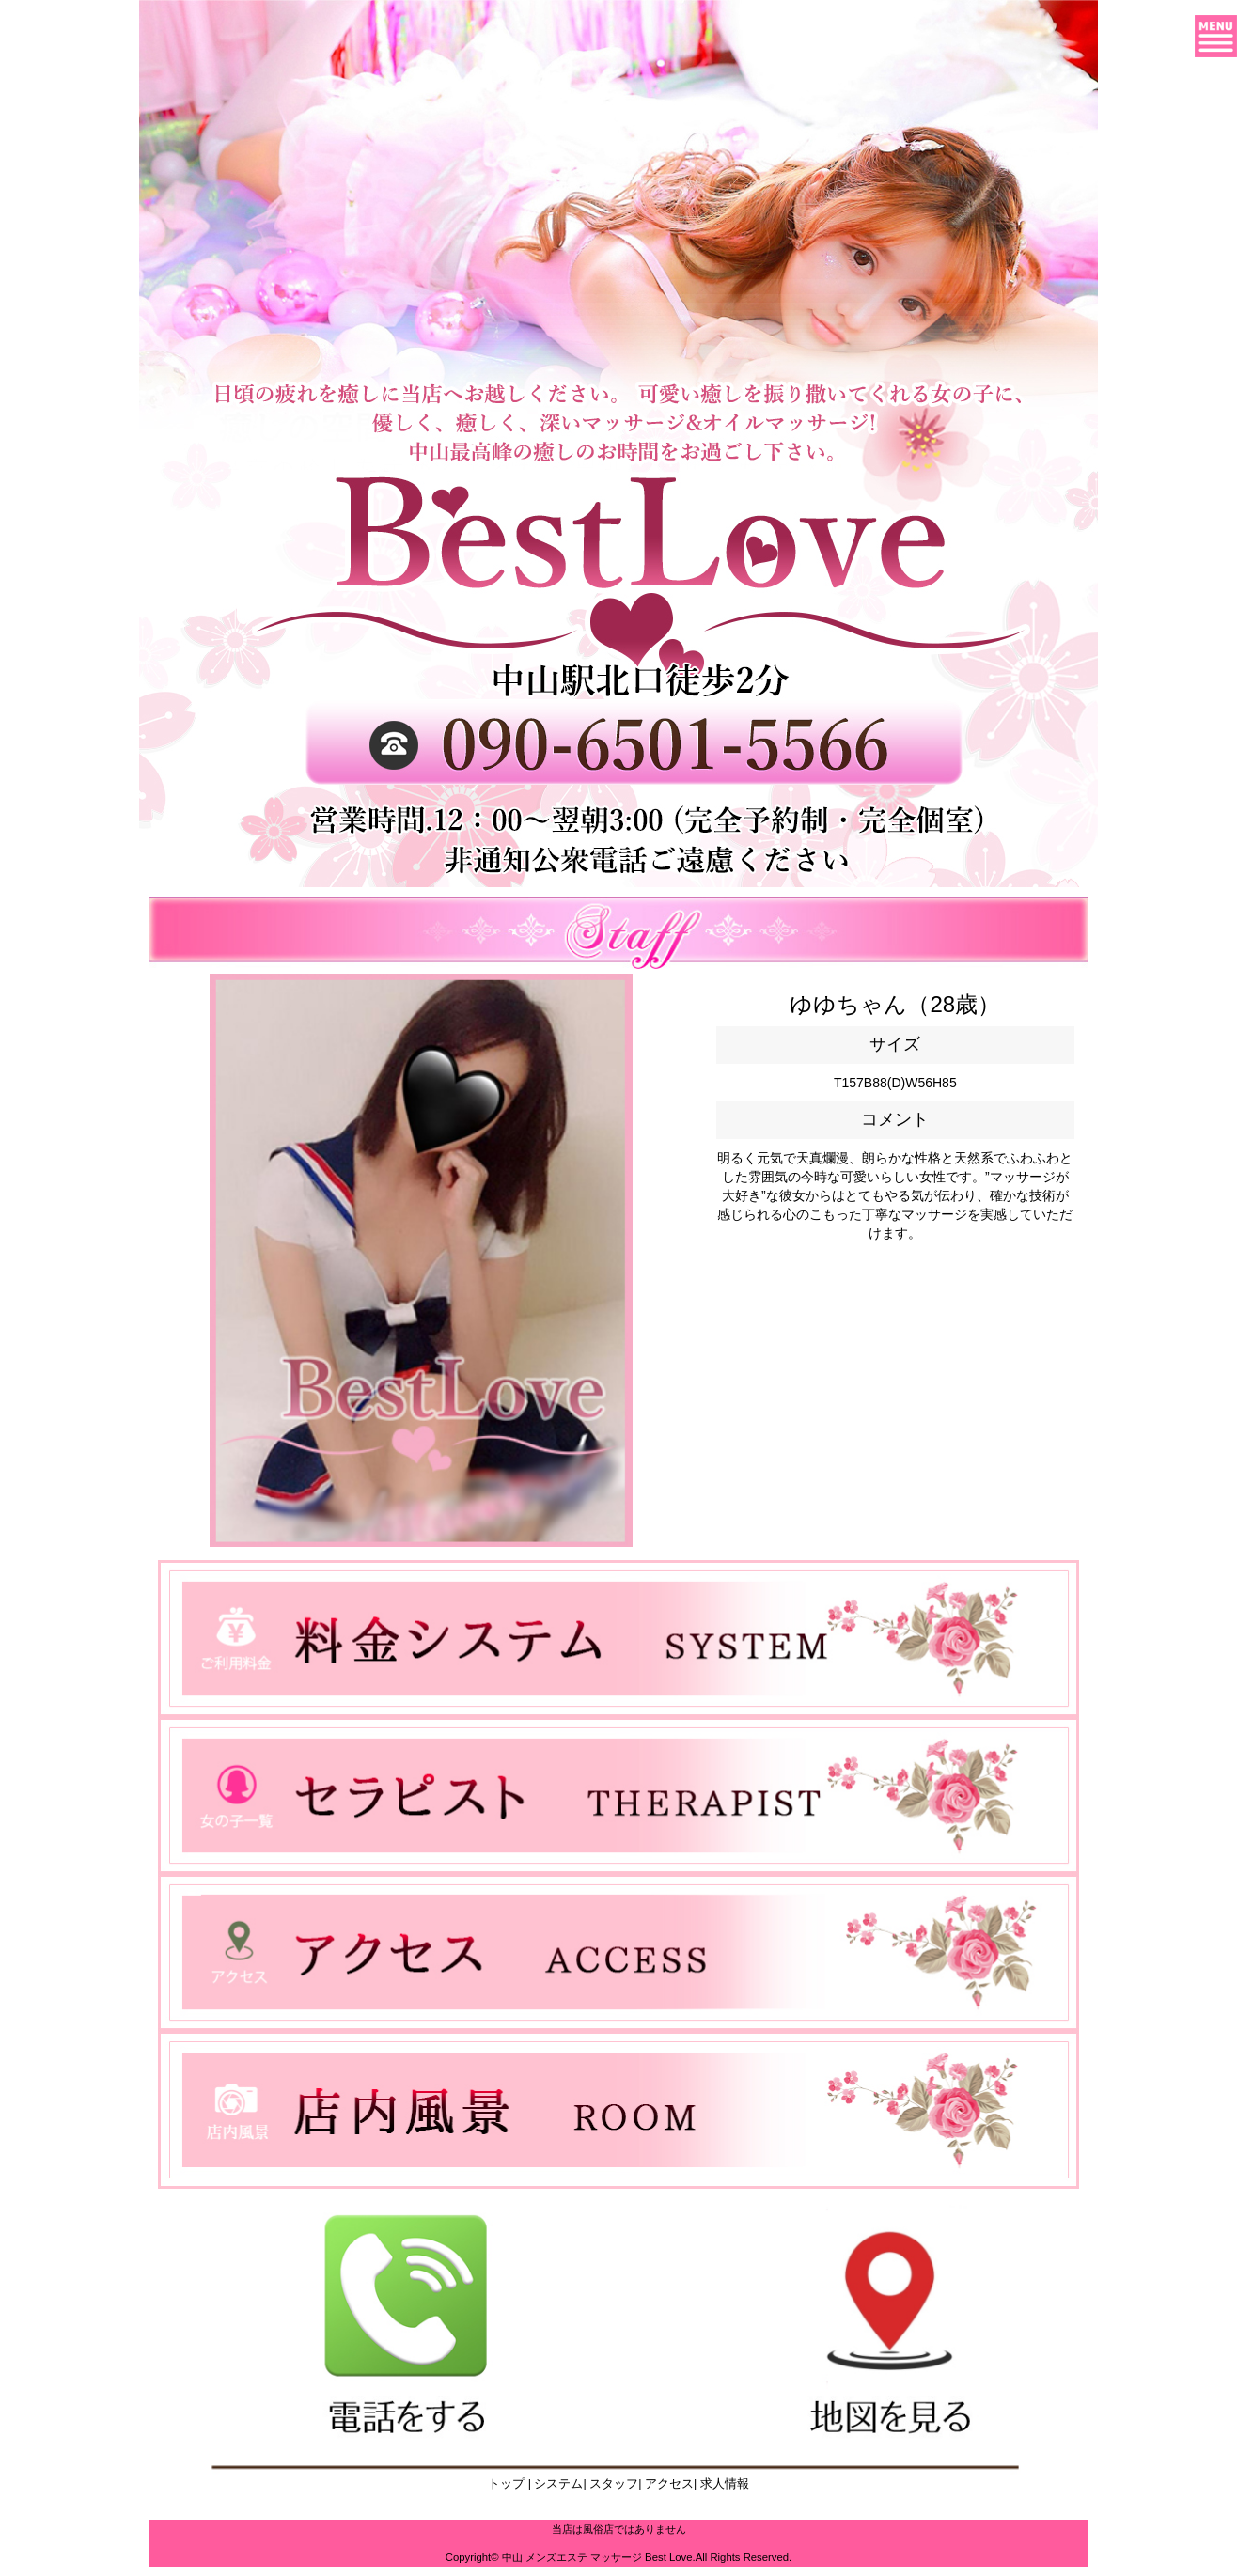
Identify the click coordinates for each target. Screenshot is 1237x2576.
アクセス (668, 2483)
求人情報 (723, 2483)
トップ (506, 2483)
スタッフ (613, 2483)
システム (557, 2483)
